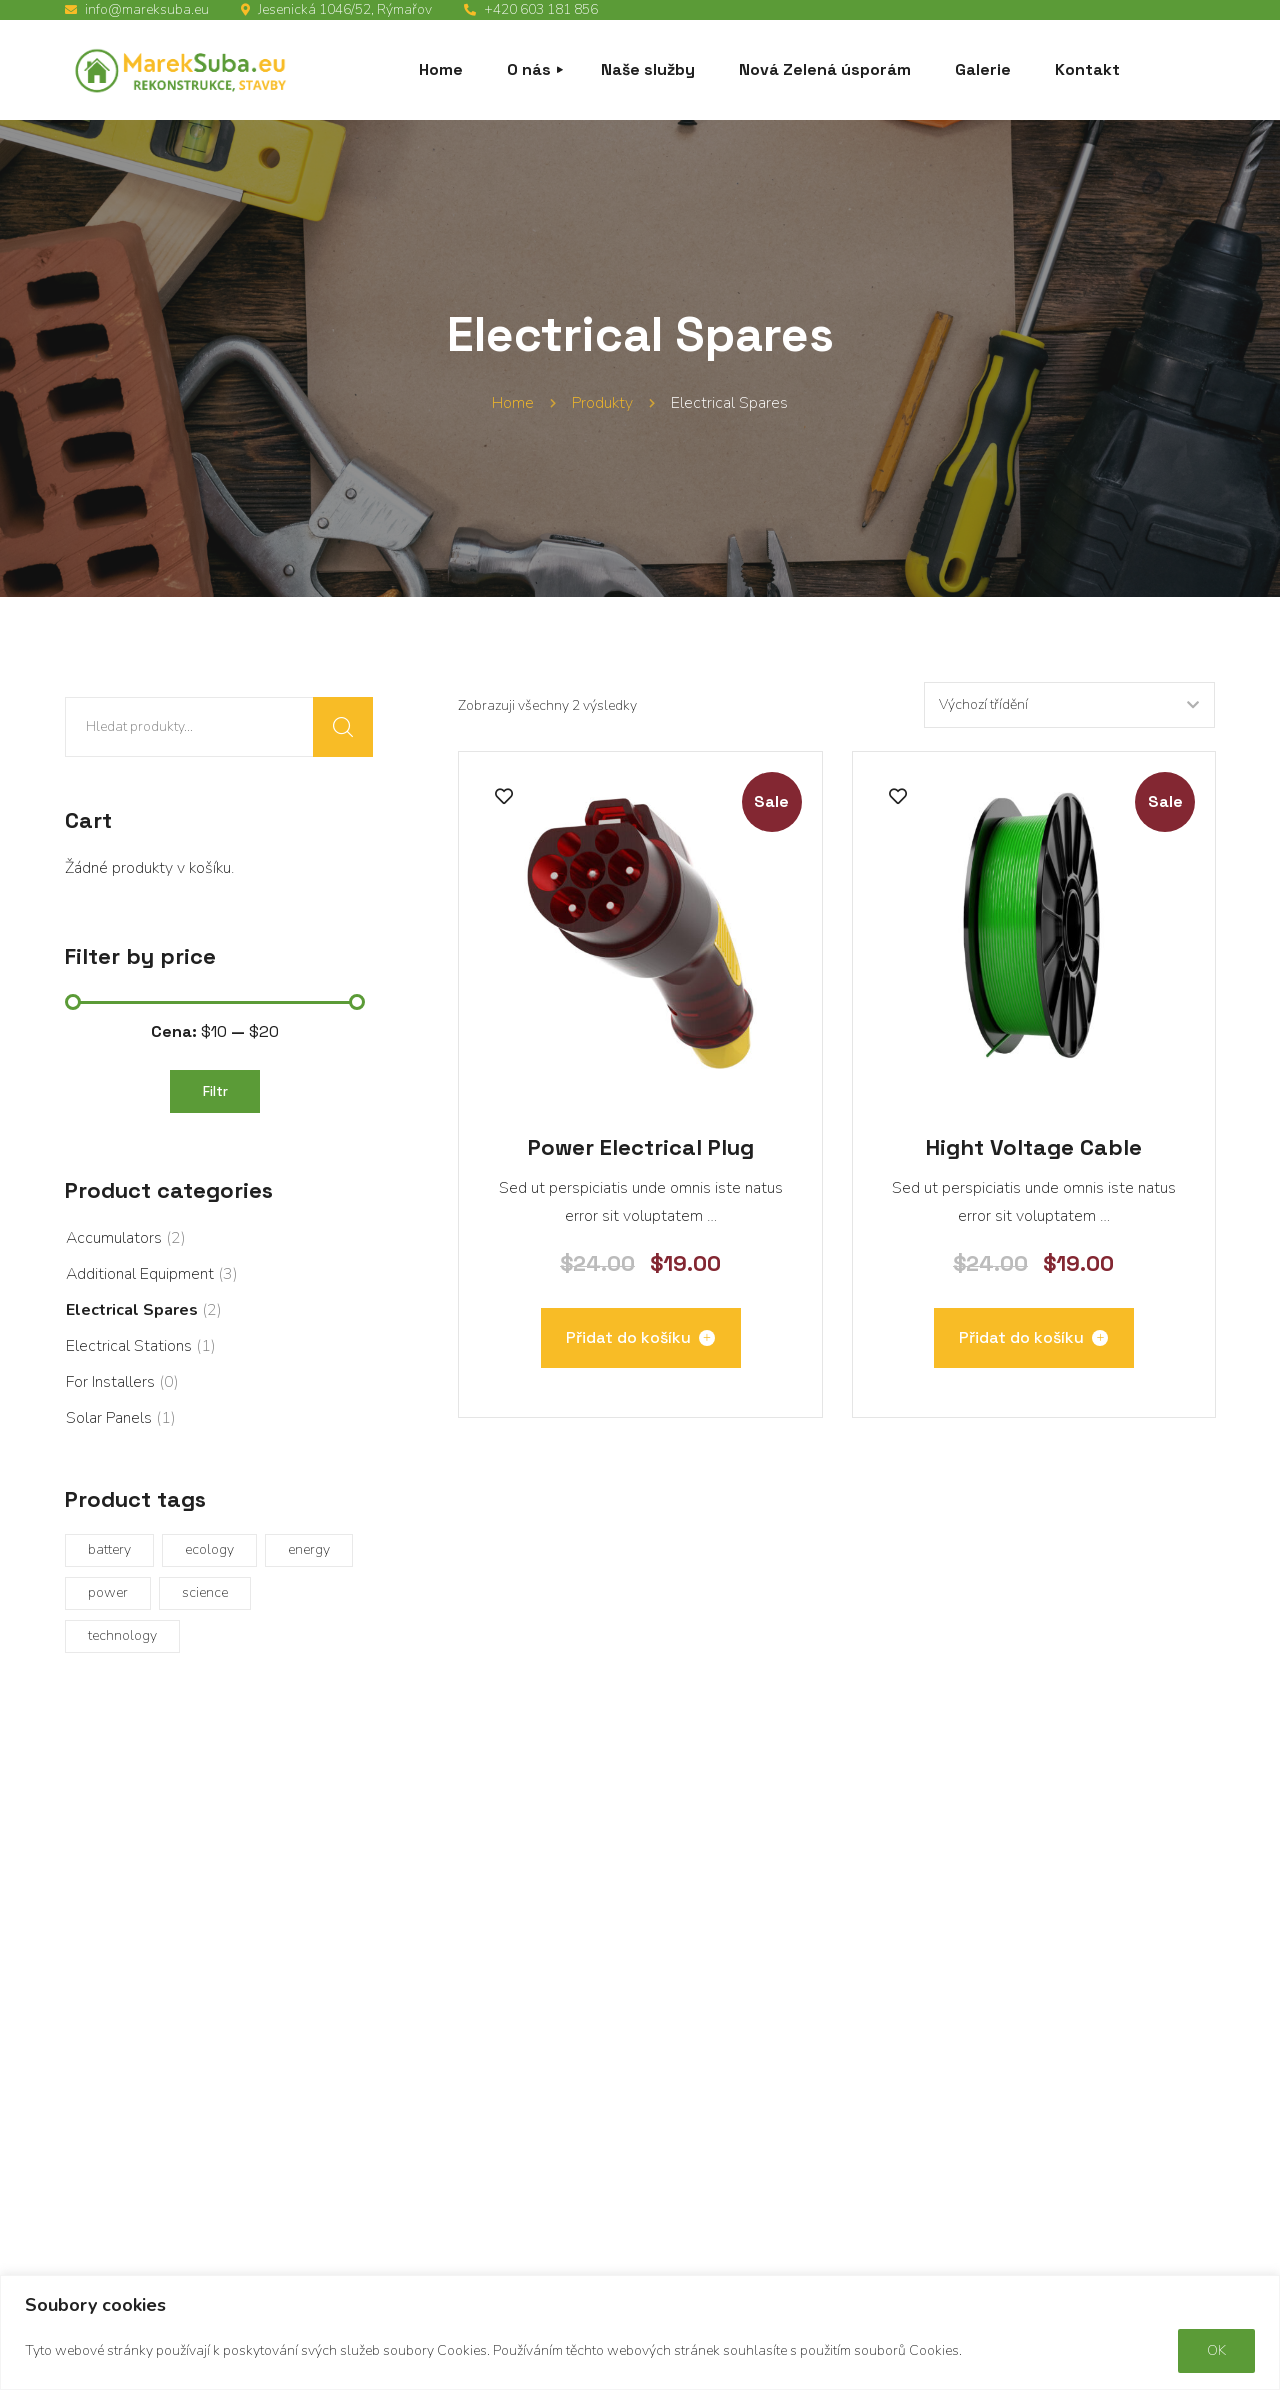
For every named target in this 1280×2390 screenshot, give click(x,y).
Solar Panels (109, 1418)
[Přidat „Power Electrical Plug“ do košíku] (641, 1337)
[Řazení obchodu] (1068, 705)
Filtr (215, 1091)
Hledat (343, 727)
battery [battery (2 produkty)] (109, 1549)
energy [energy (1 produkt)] (309, 1549)
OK (1216, 2350)
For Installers (110, 1382)
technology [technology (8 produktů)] (122, 1635)
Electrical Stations (129, 1346)
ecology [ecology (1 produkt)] (209, 1549)
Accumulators (114, 1238)
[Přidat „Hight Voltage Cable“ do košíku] (1034, 1337)
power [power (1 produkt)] (108, 1592)
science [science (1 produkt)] (205, 1592)
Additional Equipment (140, 1274)
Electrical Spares (132, 1310)
